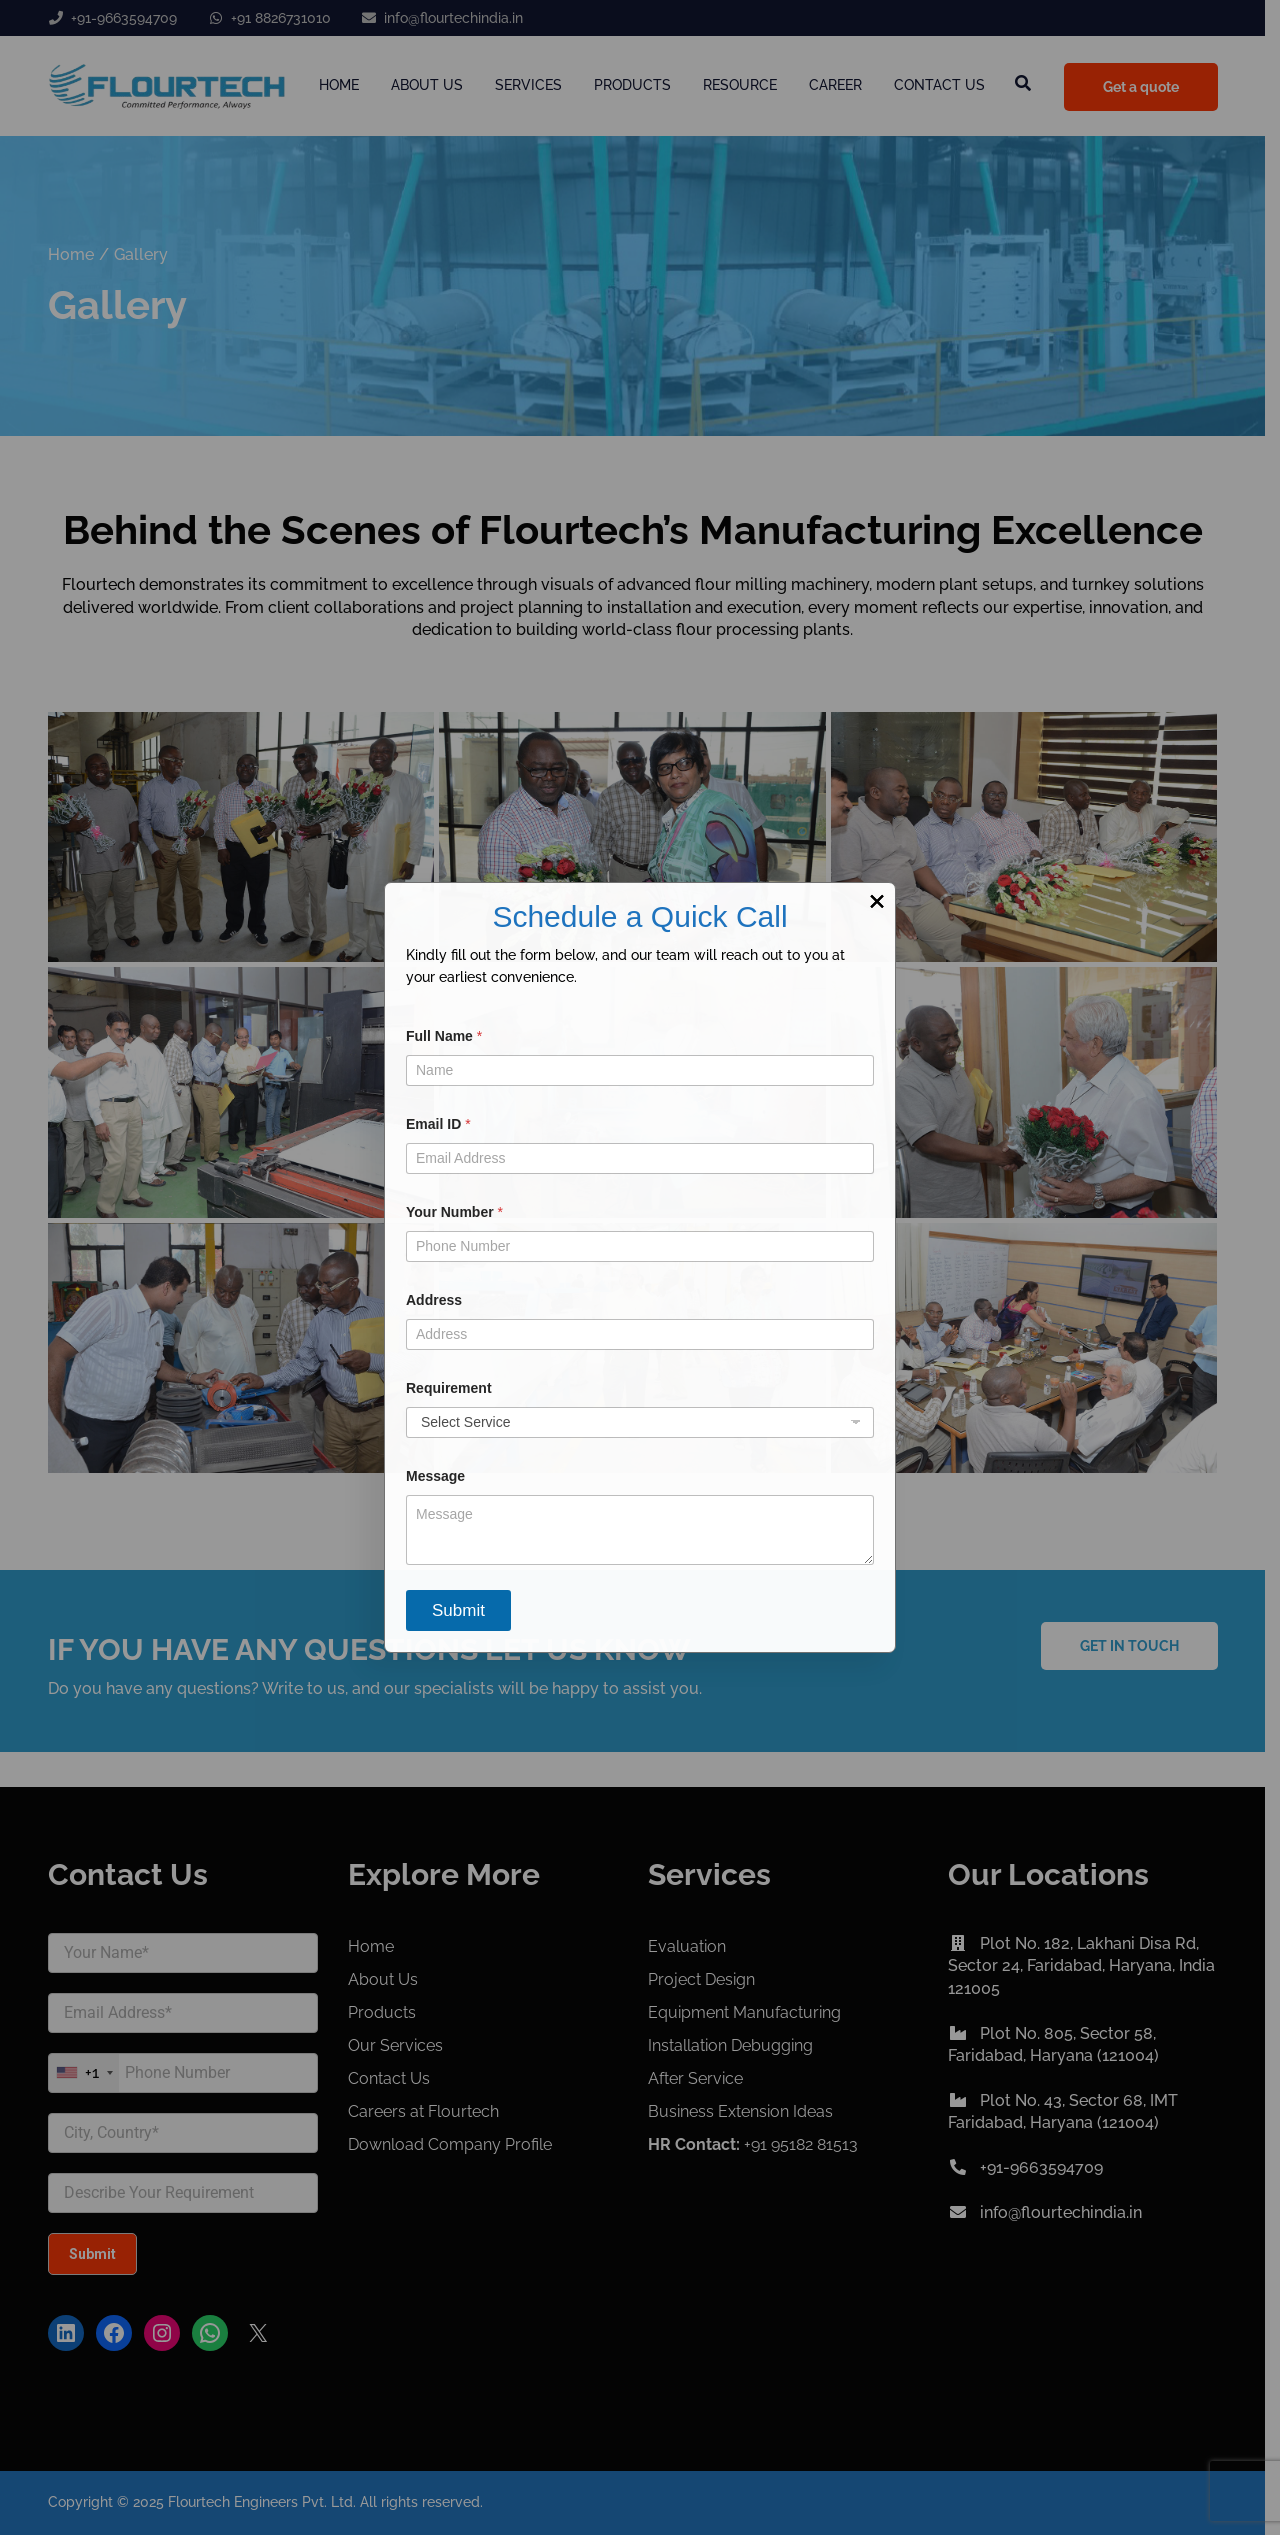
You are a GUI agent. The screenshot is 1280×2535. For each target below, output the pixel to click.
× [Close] (877, 901)
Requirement (449, 1388)
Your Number (454, 1212)
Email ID (438, 1124)
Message (435, 1476)
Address (434, 1300)
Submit (458, 1610)
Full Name (444, 1036)
